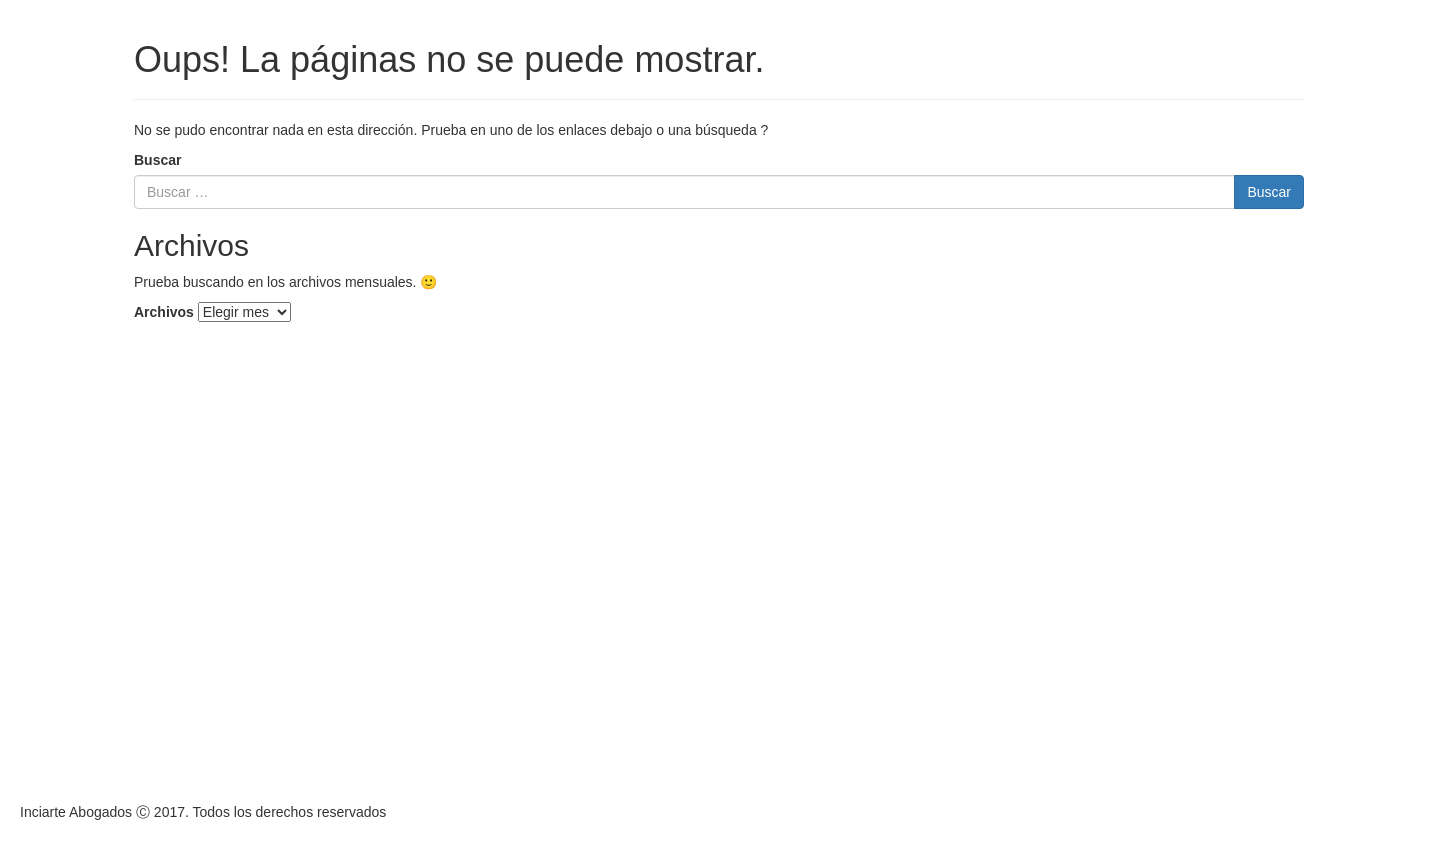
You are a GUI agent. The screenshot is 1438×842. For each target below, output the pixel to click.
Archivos (164, 312)
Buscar (157, 160)
